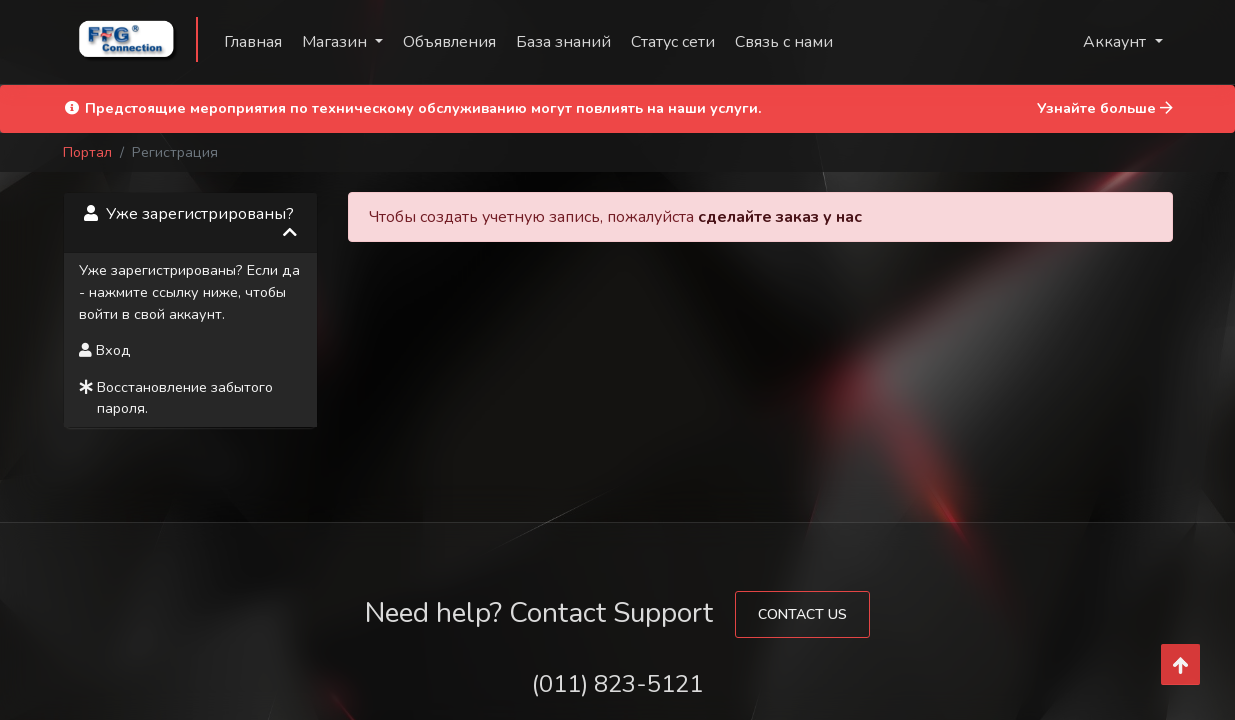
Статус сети (673, 42)
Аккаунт (1116, 42)
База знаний (563, 42)
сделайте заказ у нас (780, 217)
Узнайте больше (1105, 108)
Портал (87, 152)
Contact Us (802, 614)
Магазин (336, 42)
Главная (253, 42)
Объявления (449, 42)
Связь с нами (784, 42)
